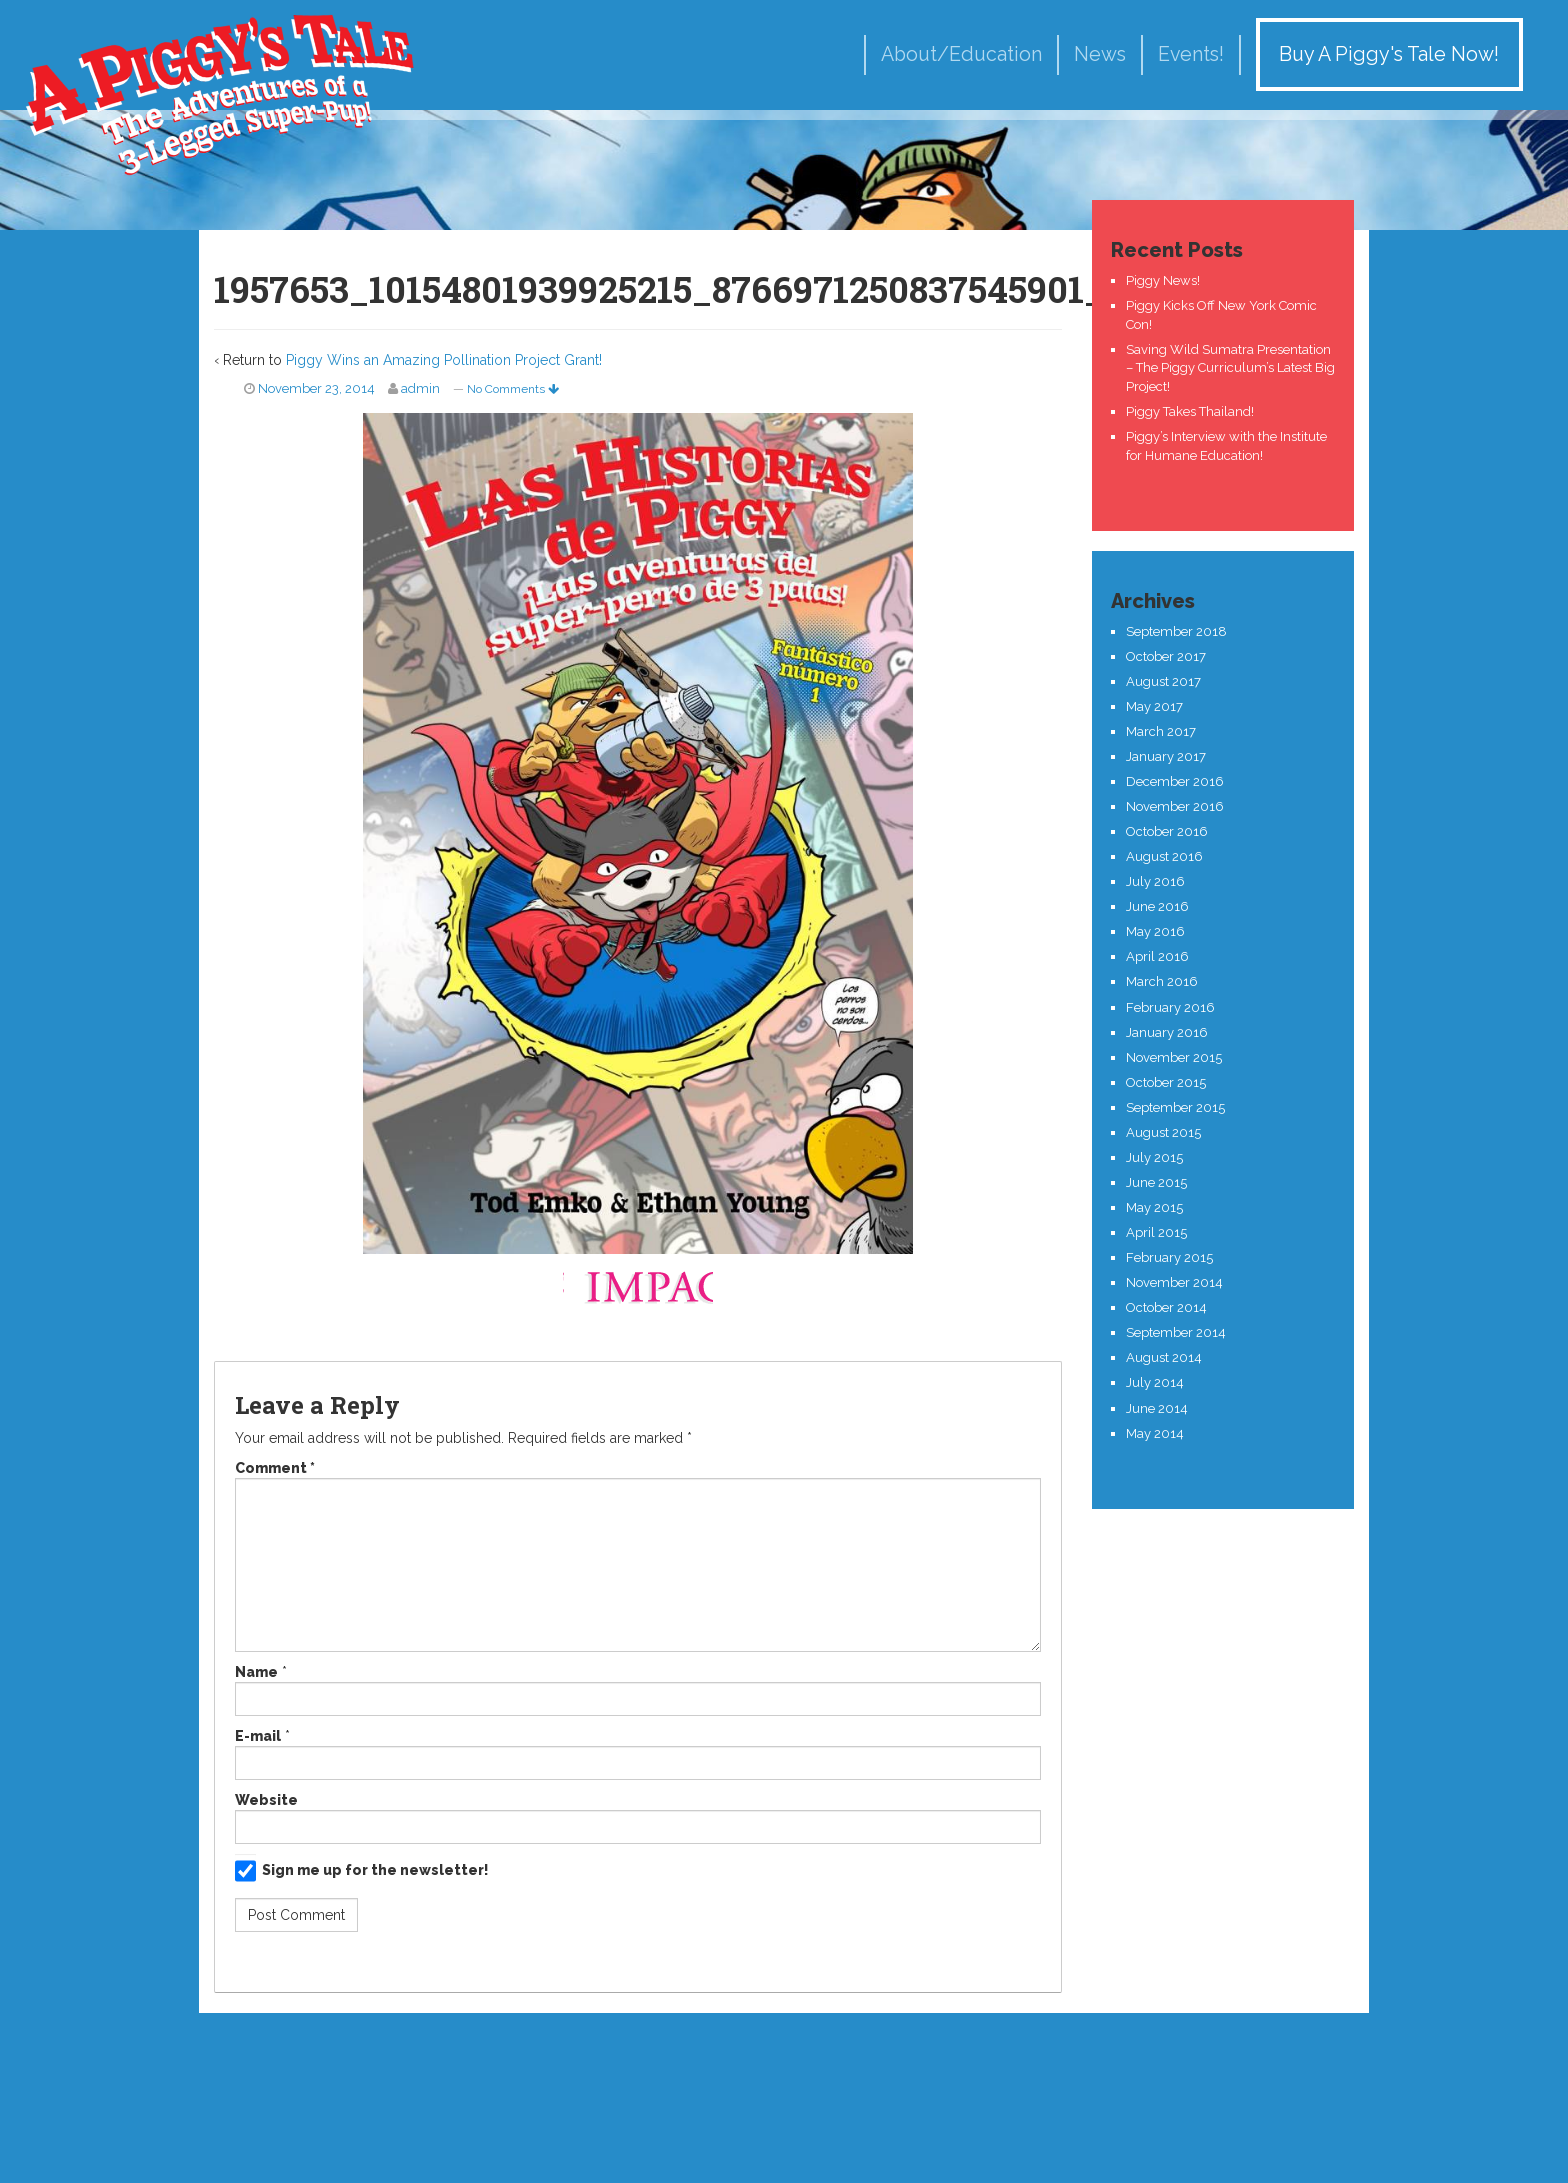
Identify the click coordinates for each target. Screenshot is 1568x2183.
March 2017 (1161, 731)
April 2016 (1157, 956)
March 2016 (1162, 981)
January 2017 (1166, 756)
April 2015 (1156, 1232)
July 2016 (1155, 881)
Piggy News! (1163, 280)
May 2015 (1154, 1207)
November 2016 (1175, 806)
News (1100, 54)
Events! (1191, 54)
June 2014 (1157, 1408)
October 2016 (1167, 831)
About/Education (961, 54)
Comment (275, 1468)
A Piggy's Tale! (220, 92)
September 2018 (1176, 631)
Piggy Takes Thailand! (1190, 411)
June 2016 (1157, 906)
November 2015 (1174, 1057)
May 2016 (1155, 931)
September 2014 (1176, 1332)
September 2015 (1175, 1107)
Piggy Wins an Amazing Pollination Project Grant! (444, 360)
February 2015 (1169, 1257)
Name (256, 1672)
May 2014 (1155, 1433)
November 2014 (1174, 1282)
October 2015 (1166, 1082)
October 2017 (1166, 656)
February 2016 (1170, 1007)
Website (266, 1800)
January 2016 (1167, 1032)
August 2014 (1164, 1357)
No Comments (513, 389)
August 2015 (1163, 1132)
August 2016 (1164, 856)
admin (420, 388)
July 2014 (1155, 1382)
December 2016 (1175, 781)
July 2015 (1154, 1157)
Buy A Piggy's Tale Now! (1389, 54)
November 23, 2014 (316, 388)
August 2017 (1163, 681)
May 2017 (1154, 706)
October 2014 (1166, 1307)
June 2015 (1156, 1182)
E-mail (258, 1736)
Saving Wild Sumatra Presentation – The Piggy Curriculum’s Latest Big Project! (1230, 368)
